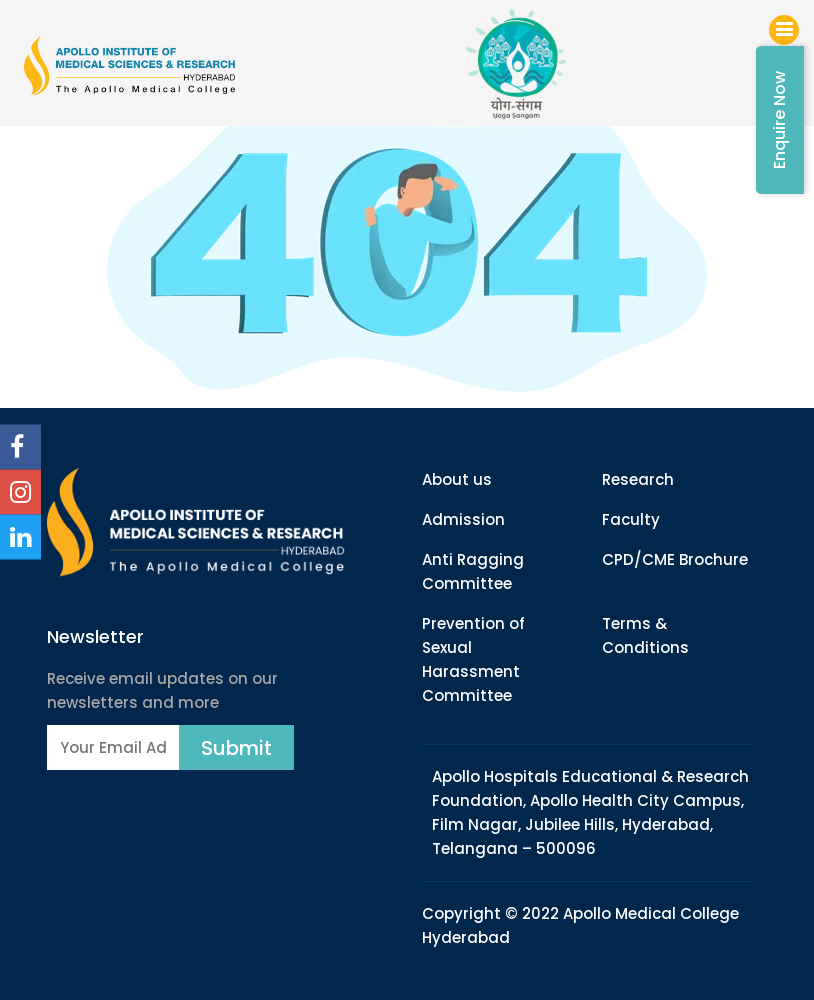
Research (638, 479)
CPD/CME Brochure (675, 559)
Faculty (631, 519)
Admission (463, 519)
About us (457, 479)
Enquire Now (779, 120)
